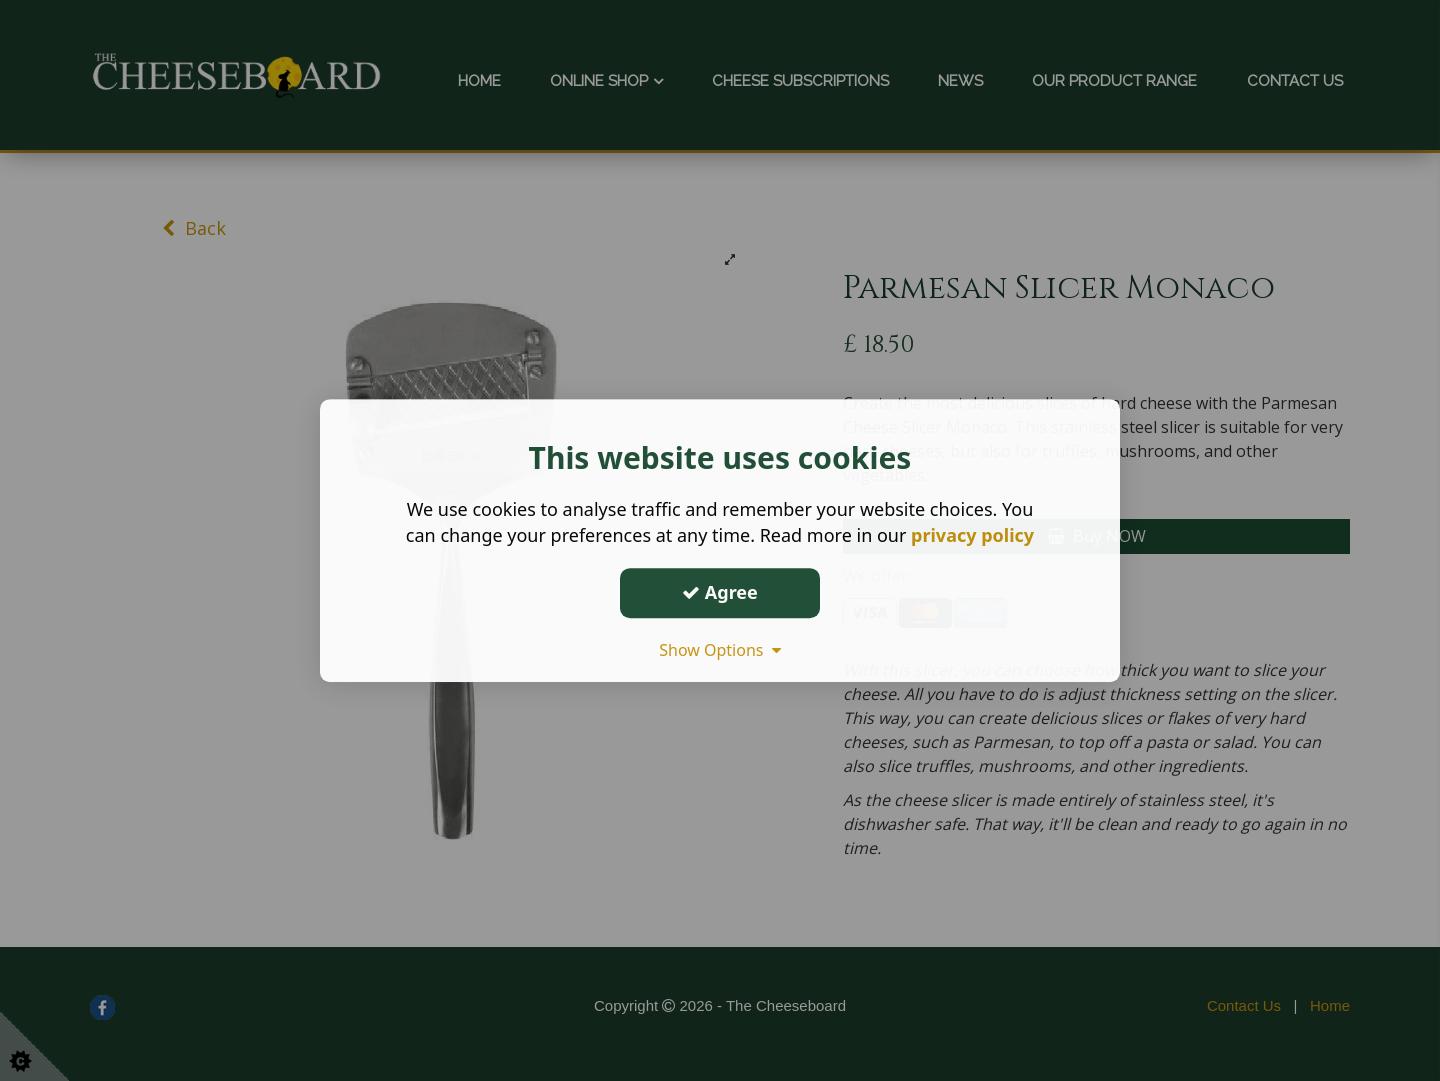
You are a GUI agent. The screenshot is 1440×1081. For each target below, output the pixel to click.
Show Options (720, 650)
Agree (720, 592)
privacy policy (972, 535)
